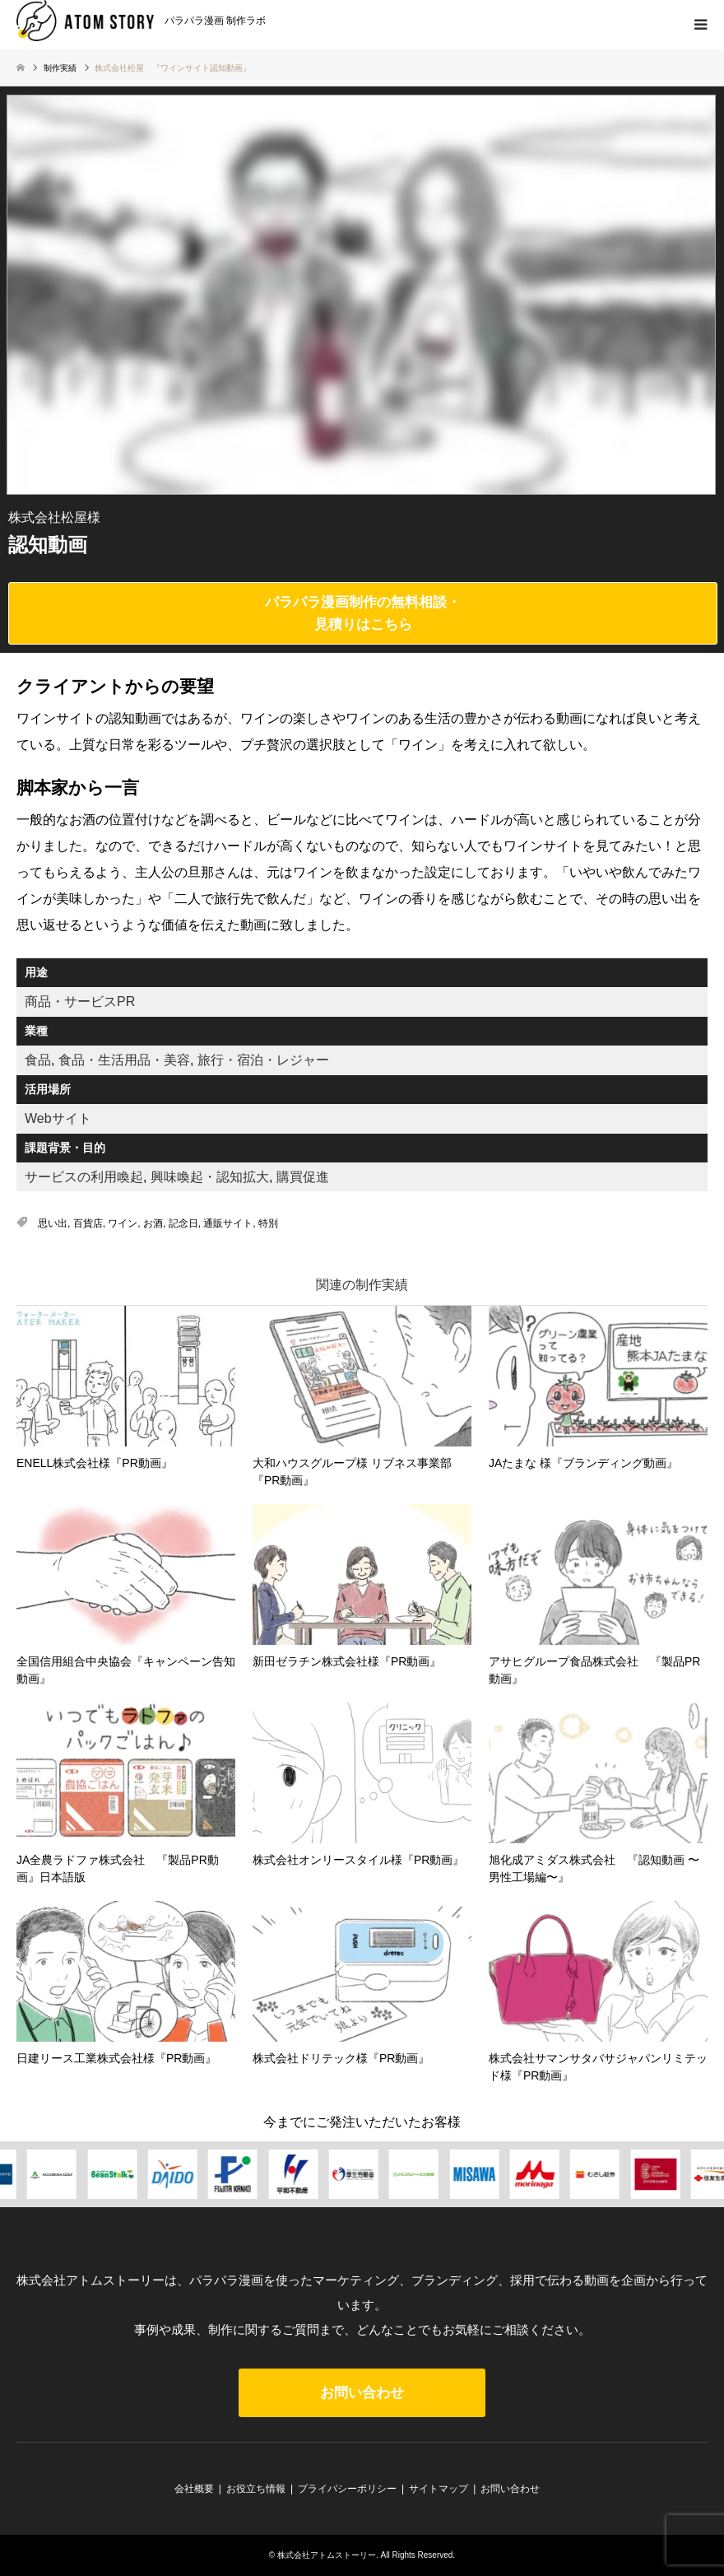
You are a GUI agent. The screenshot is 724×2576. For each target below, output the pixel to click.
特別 (268, 1223)
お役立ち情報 (255, 2488)
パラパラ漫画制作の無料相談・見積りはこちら (363, 613)
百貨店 (88, 1223)
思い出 (52, 1223)
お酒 (153, 1223)
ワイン (122, 1223)
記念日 (183, 1223)
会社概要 (194, 2488)
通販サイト (228, 1223)
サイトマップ (438, 2488)
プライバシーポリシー (347, 2488)
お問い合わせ (362, 2393)
